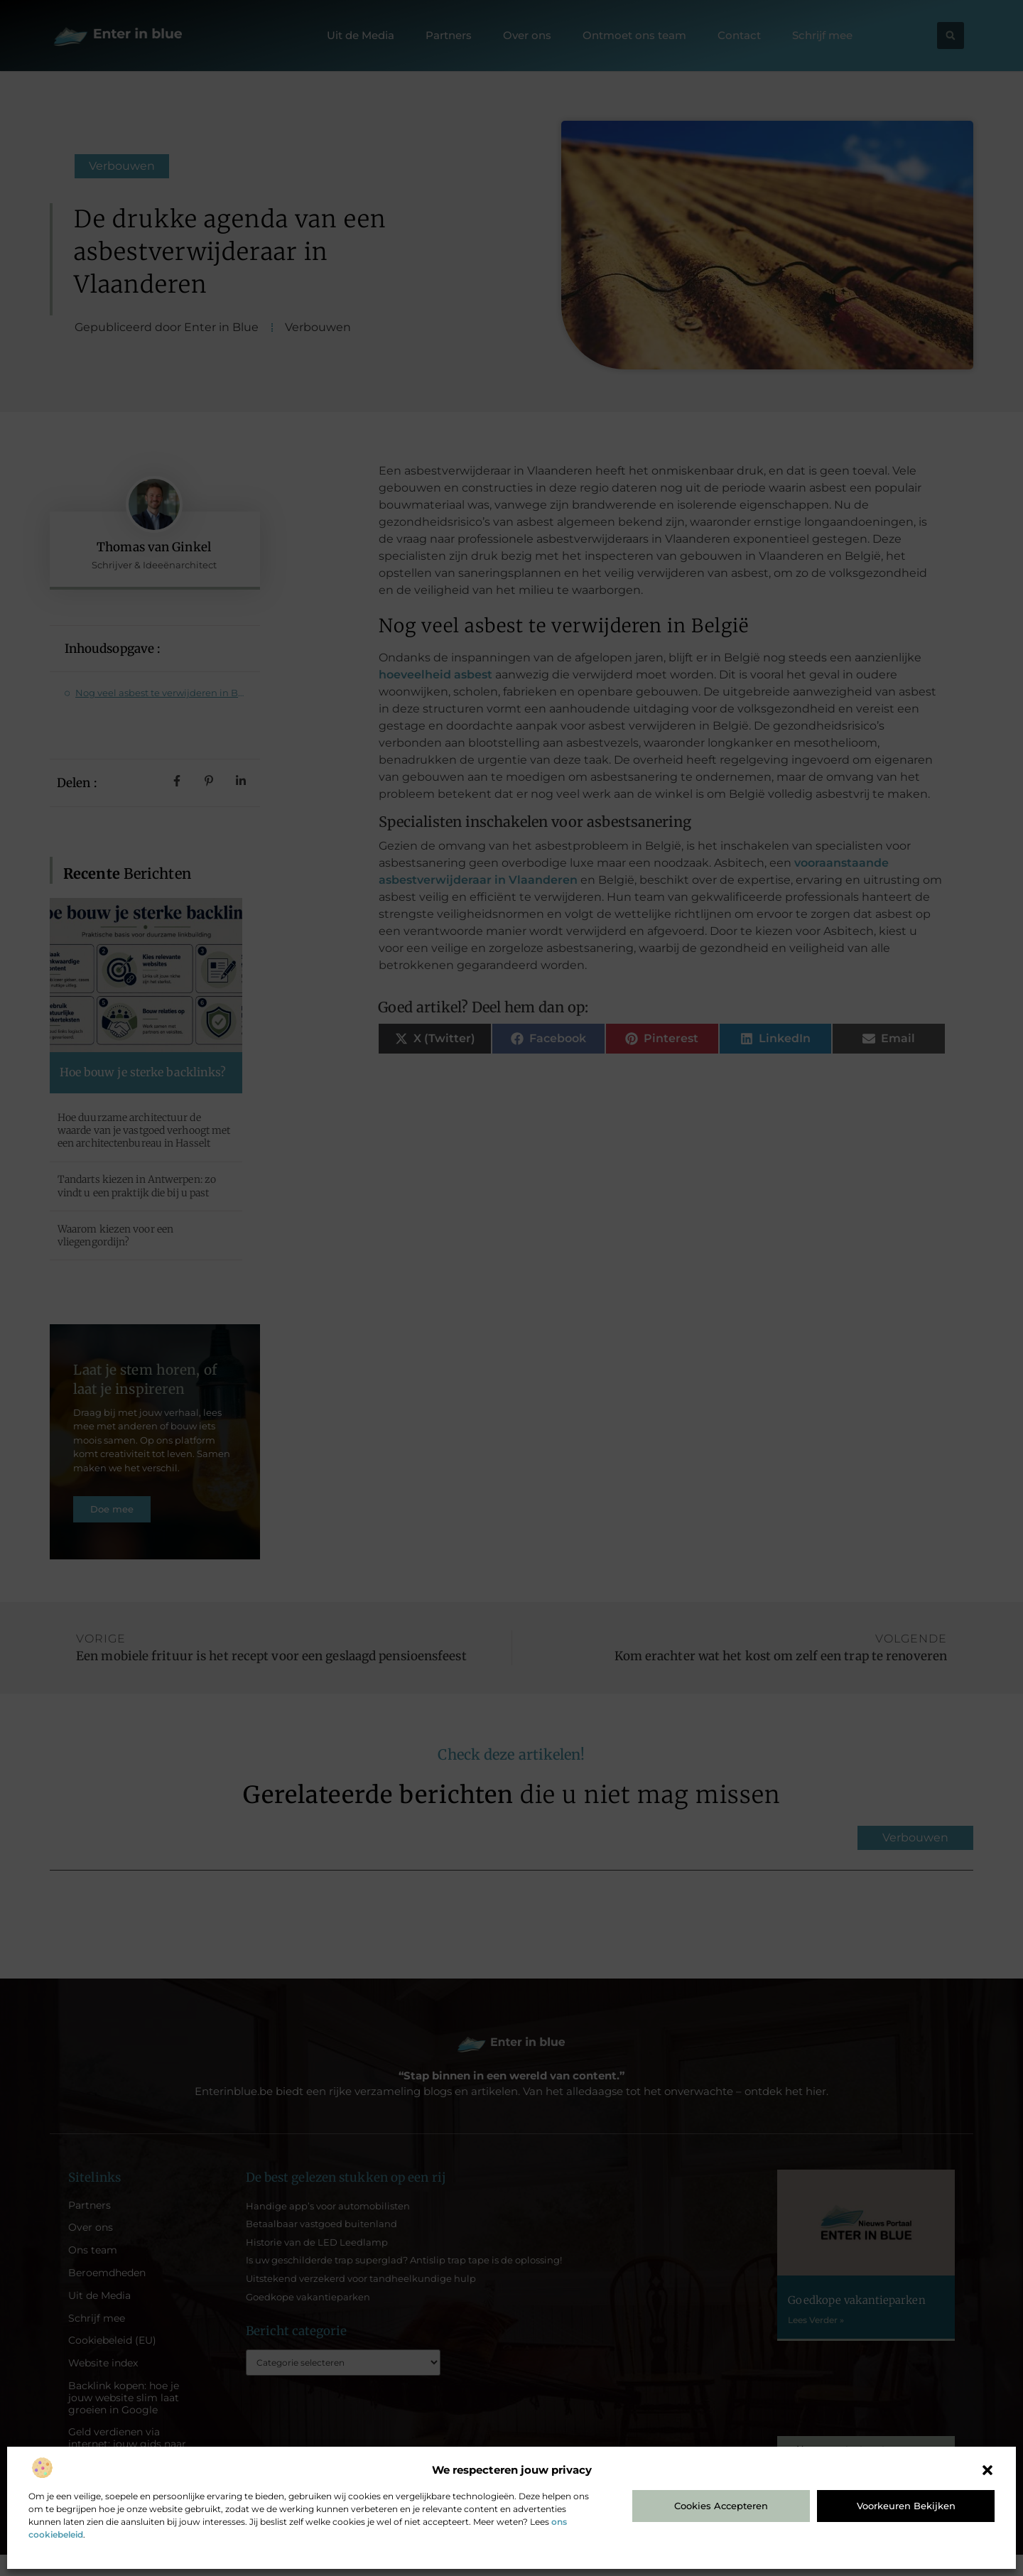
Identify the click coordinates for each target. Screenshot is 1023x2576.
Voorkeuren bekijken (906, 2505)
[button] (987, 2470)
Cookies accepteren (721, 2505)
